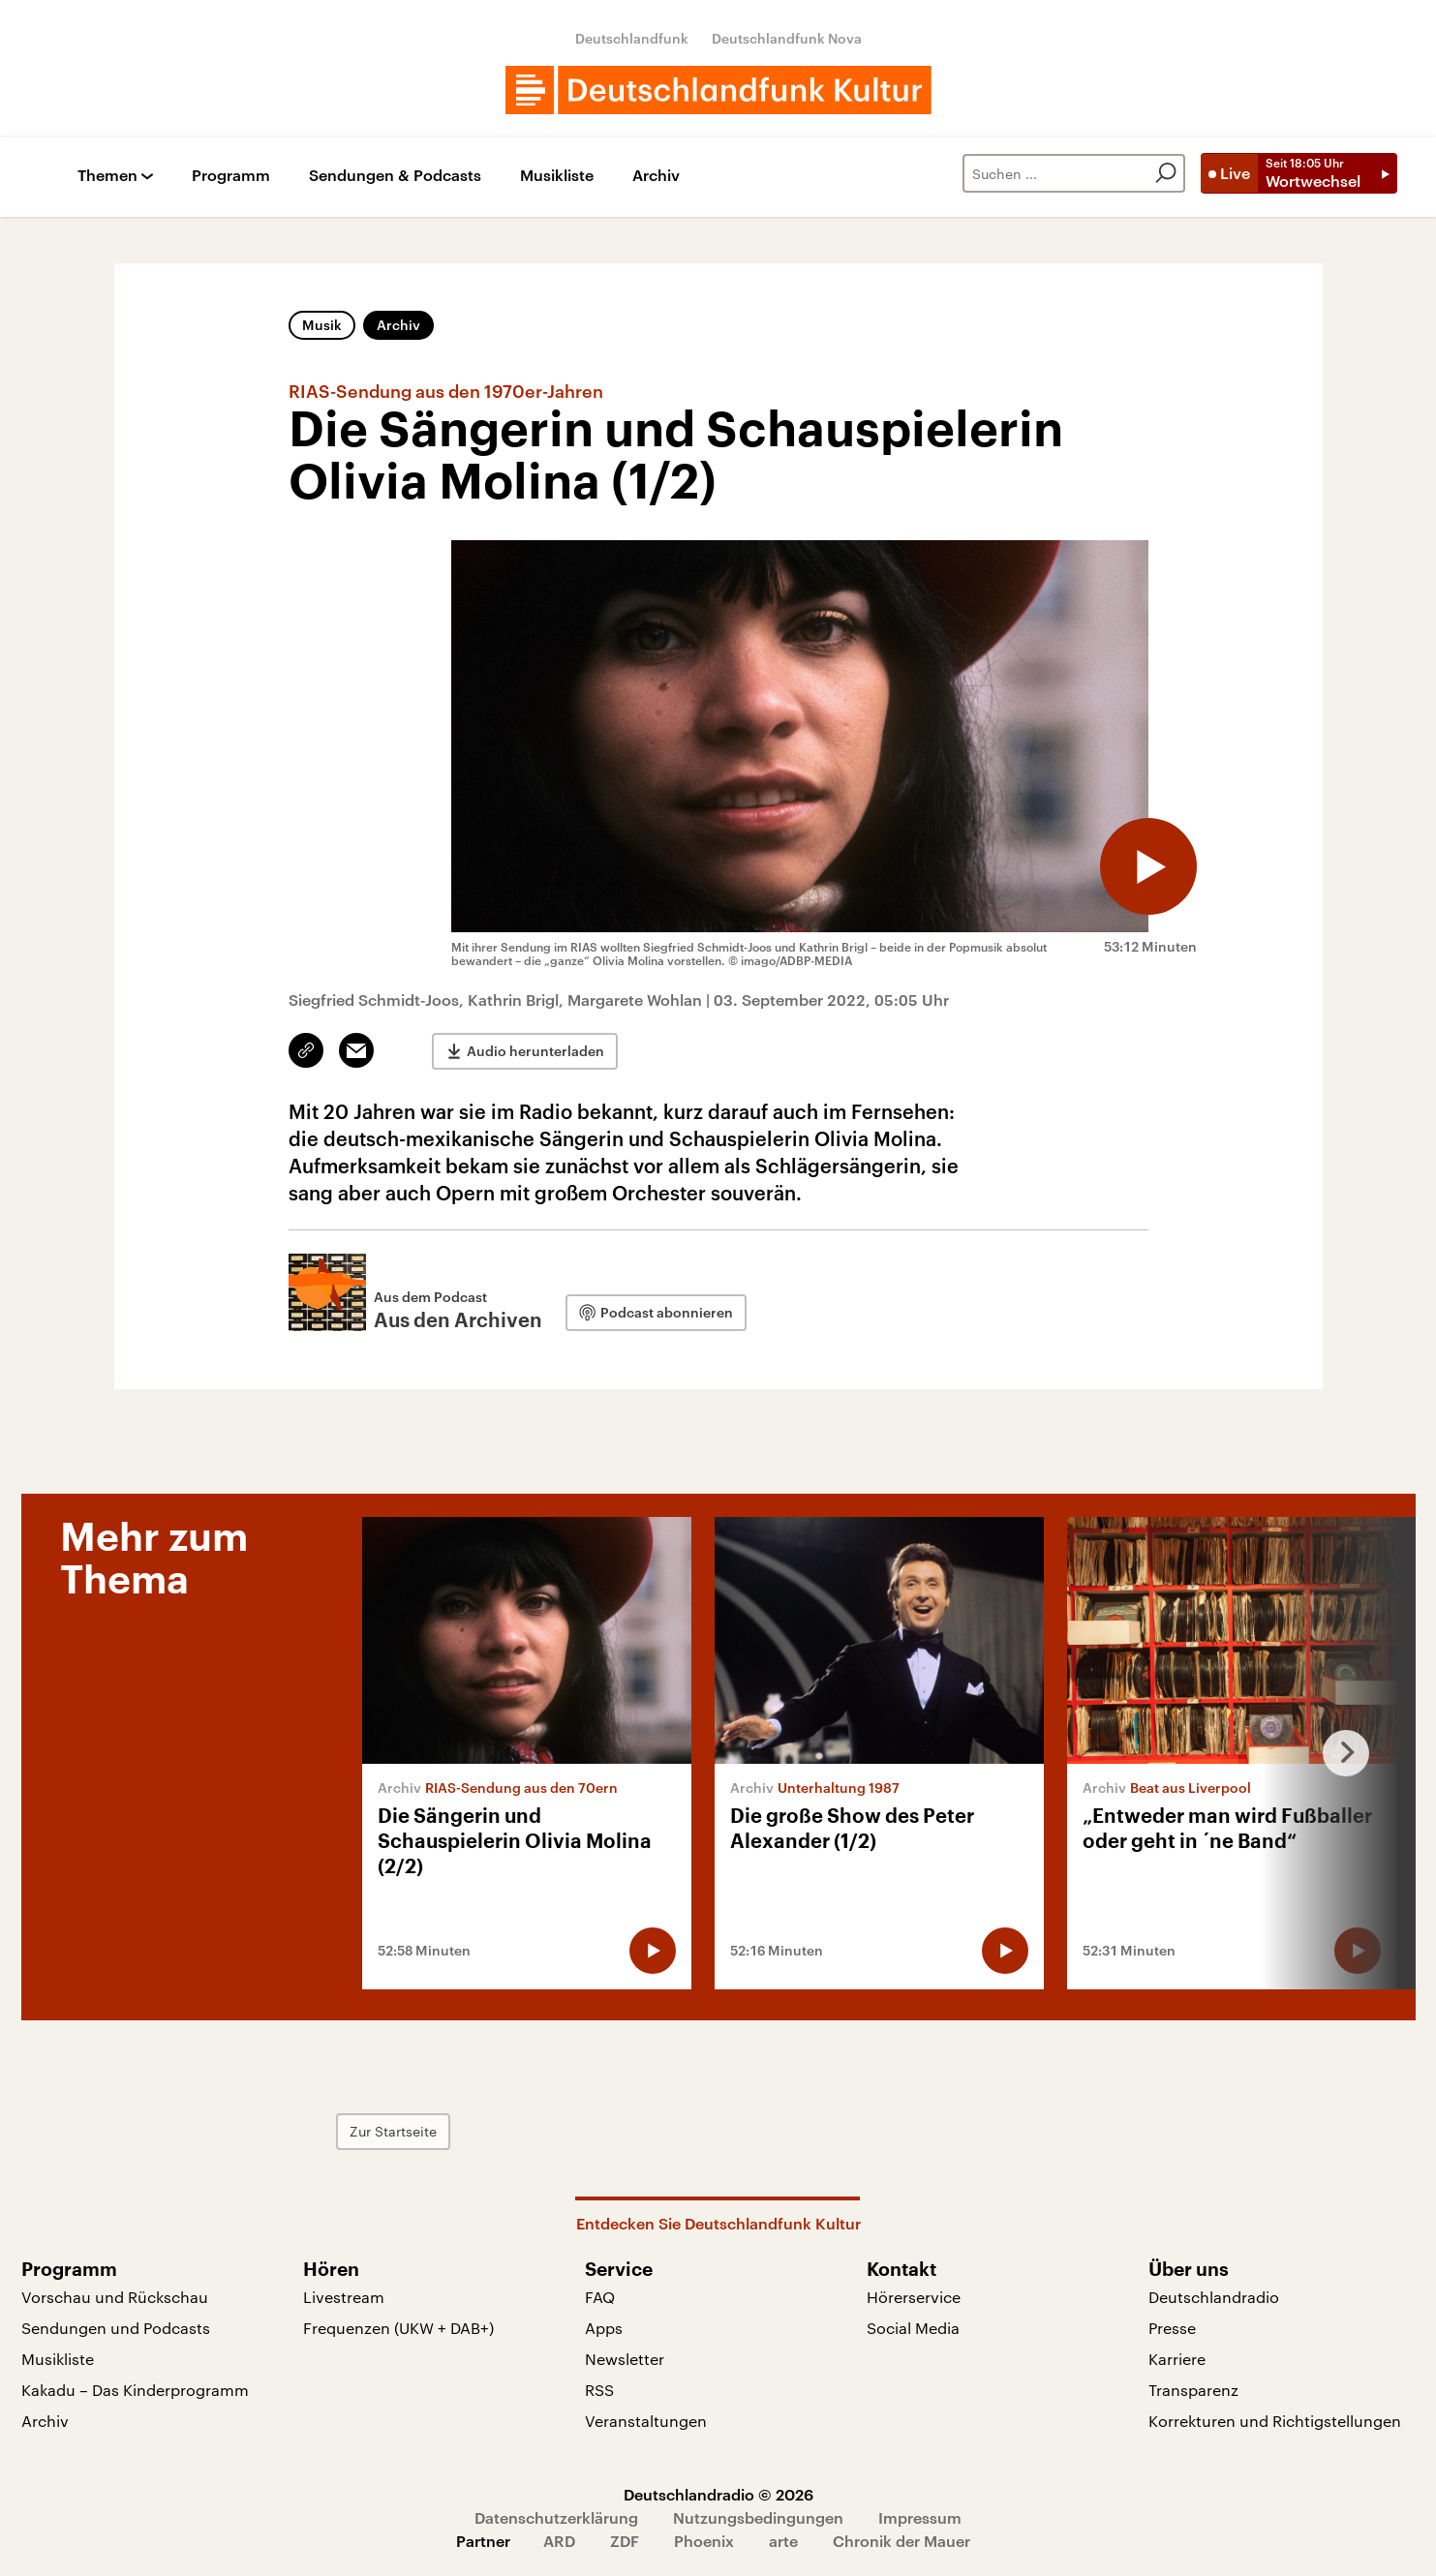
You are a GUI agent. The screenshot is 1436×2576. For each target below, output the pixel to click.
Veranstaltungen (646, 2420)
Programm (231, 175)
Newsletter (624, 2358)
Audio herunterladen (535, 1051)
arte (783, 2540)
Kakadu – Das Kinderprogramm (135, 2389)
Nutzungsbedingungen (758, 2517)
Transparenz (1193, 2389)
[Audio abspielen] (1148, 866)
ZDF (624, 2540)
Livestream (343, 2297)
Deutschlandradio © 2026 (718, 2494)
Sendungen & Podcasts (395, 175)
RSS (599, 2389)
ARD (559, 2540)
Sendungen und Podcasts (115, 2327)
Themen (107, 175)
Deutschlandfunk (631, 38)
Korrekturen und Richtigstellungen (1274, 2420)
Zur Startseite (393, 2131)
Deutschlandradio (1213, 2297)
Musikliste (557, 175)
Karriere (1177, 2358)
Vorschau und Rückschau (114, 2297)
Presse (1172, 2327)
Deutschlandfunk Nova (787, 38)
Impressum (920, 2517)
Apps (604, 2327)
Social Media (913, 2327)
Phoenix (704, 2540)
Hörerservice (914, 2297)
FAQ (600, 2297)
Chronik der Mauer (901, 2540)
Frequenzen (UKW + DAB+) (398, 2327)
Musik (322, 325)
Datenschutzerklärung (556, 2517)
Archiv (656, 175)
